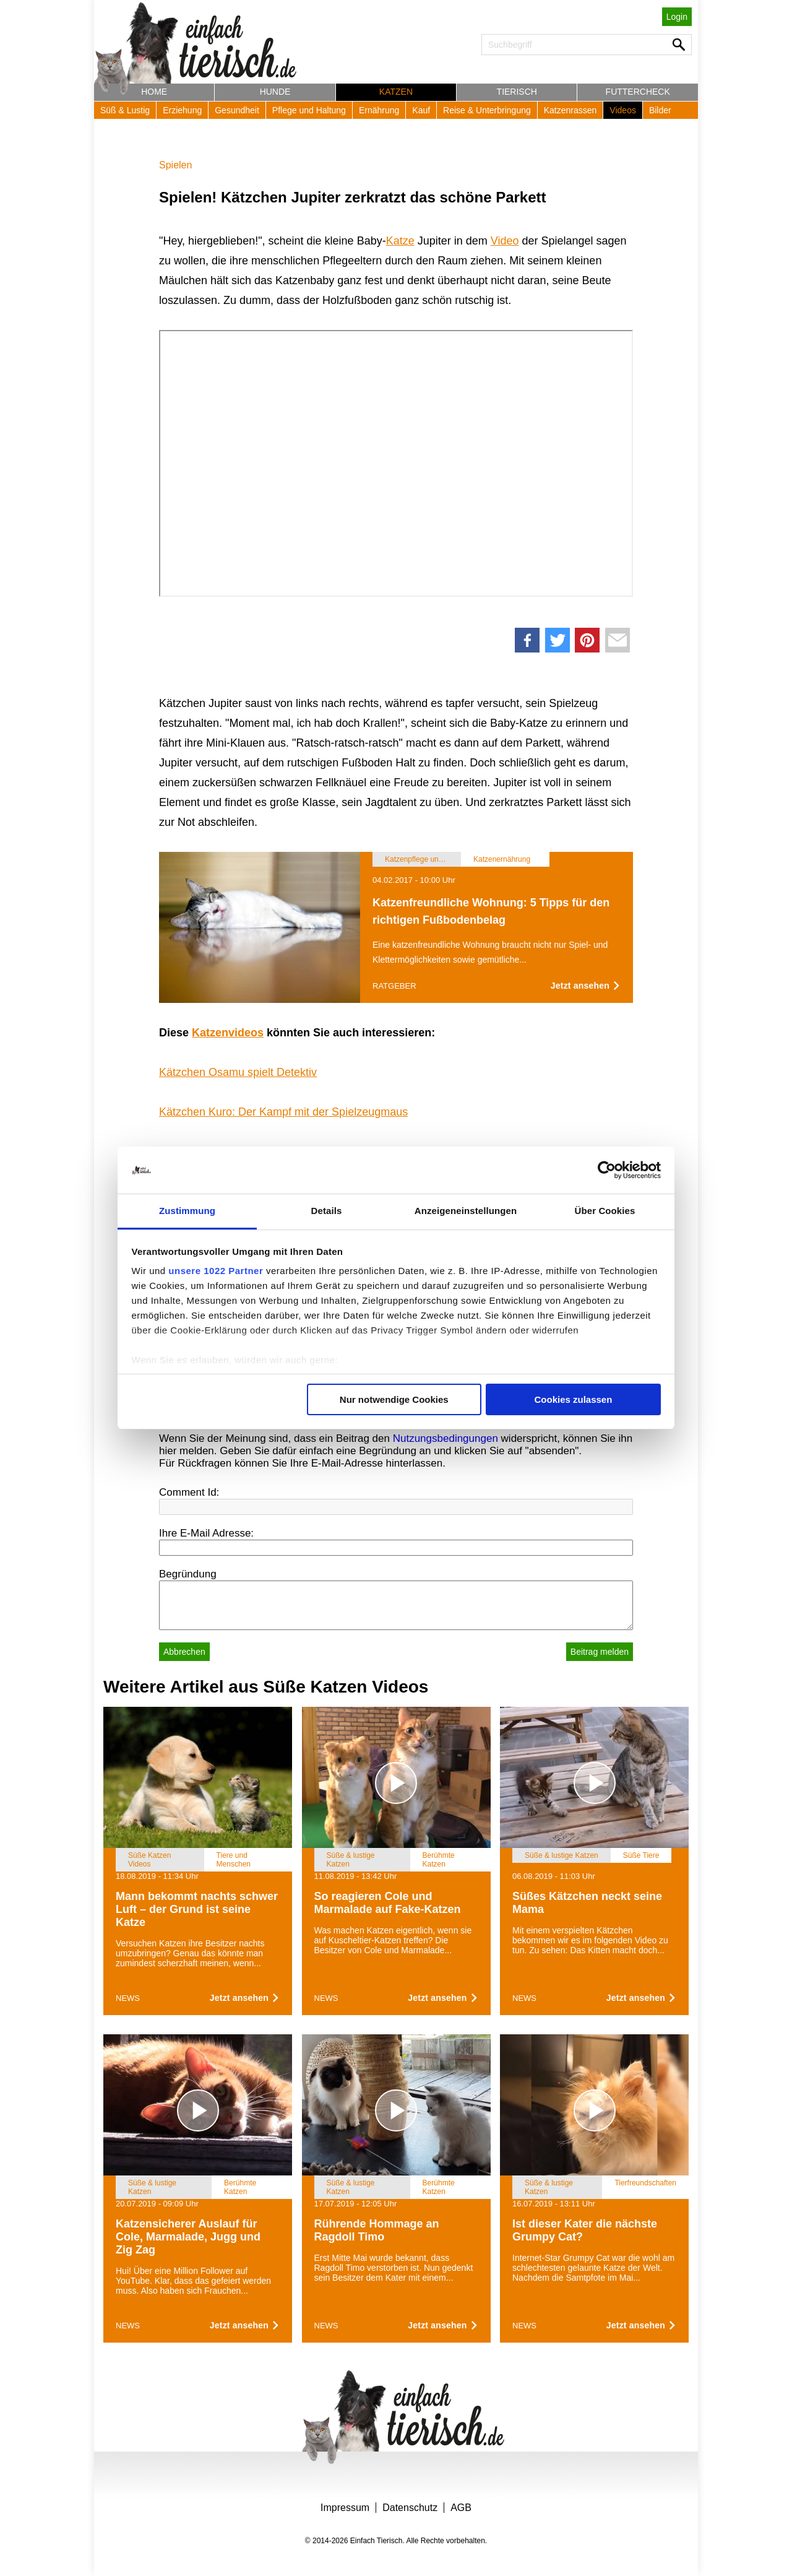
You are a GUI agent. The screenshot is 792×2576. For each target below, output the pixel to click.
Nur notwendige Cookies (394, 1399)
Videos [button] (622, 110)
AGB (460, 2507)
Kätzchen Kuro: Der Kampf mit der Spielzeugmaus (283, 1112)
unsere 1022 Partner (215, 1270)
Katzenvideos (228, 1032)
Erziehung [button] (182, 110)
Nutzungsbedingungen (445, 1438)
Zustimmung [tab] (187, 1210)
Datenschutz (409, 2507)
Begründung (188, 1574)
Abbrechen (184, 1652)
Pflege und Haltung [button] (309, 110)
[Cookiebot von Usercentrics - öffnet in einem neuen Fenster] (607, 1170)
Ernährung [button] (379, 110)
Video (505, 241)
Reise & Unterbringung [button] (487, 110)
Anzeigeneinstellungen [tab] (466, 1210)
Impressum (345, 2507)
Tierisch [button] (517, 92)
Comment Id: (189, 1492)
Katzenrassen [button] (570, 110)
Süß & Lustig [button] (125, 110)
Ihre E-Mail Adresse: (206, 1533)
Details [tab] (326, 1210)
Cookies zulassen (573, 1399)
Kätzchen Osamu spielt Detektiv (238, 1072)
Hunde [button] (275, 92)
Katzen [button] (396, 92)
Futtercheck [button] (638, 92)
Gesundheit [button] (237, 110)
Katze (400, 241)
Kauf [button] (421, 110)
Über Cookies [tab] (605, 1210)
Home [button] (154, 92)
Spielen (175, 165)
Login (676, 17)
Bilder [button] (660, 110)
